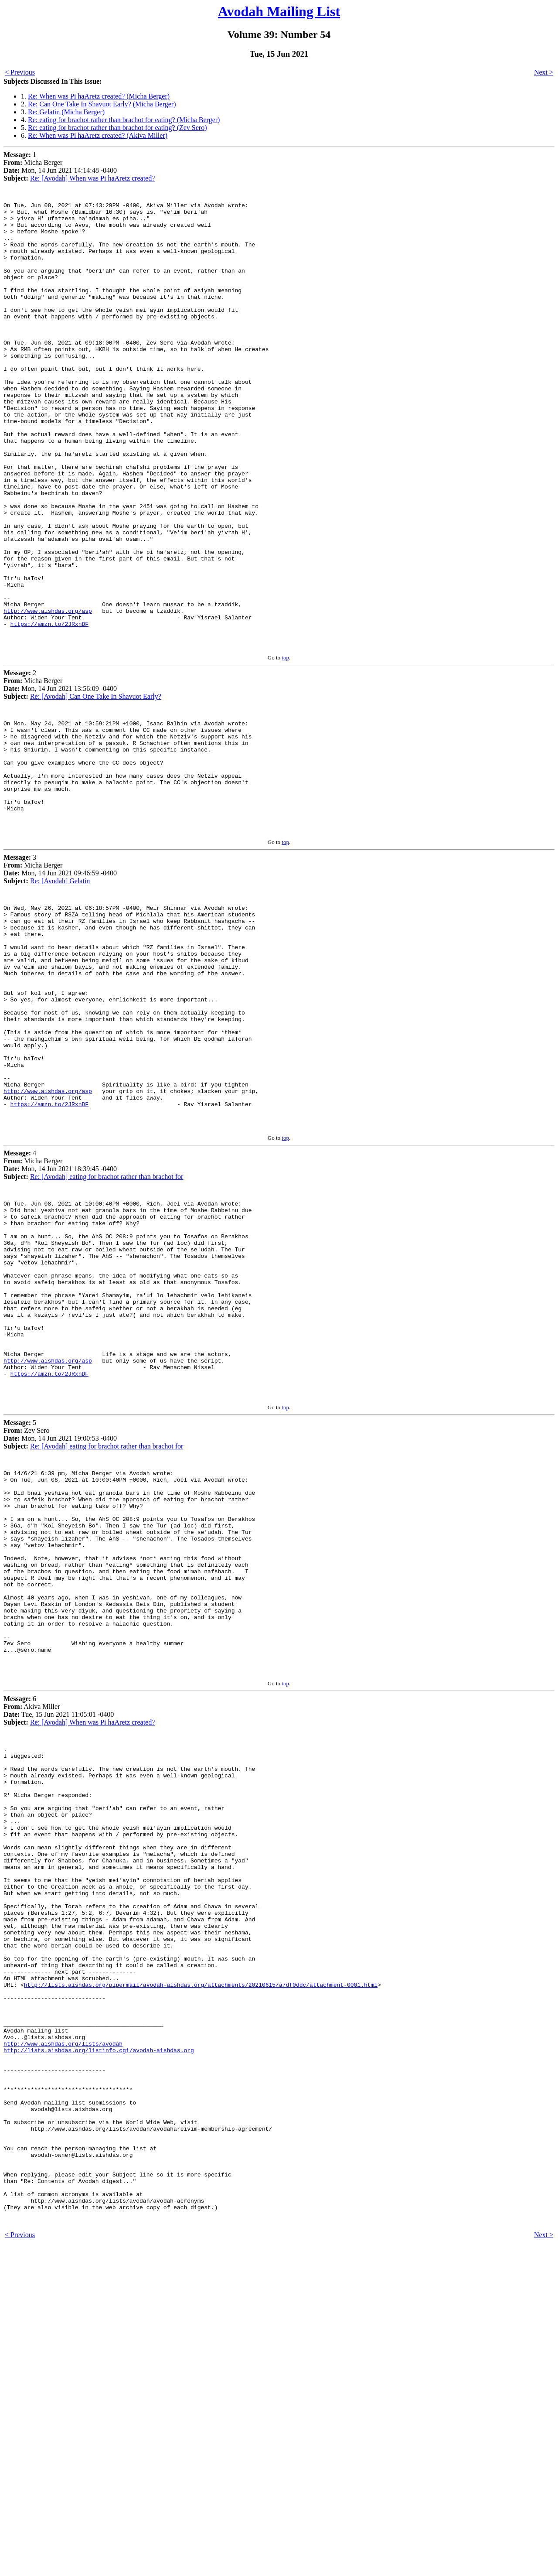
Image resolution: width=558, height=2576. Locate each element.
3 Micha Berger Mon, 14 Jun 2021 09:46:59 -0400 (60, 980)
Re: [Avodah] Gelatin (60, 992)
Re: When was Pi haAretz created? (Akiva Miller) (97, 135)
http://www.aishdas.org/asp (47, 694)
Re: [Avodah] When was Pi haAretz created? (92, 178)
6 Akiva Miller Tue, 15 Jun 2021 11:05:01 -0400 (58, 1945)
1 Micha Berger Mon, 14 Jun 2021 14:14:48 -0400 (60, 166)
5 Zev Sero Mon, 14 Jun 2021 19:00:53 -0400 (60, 1629)
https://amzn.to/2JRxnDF (49, 710)
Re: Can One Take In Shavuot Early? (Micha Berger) (102, 104)
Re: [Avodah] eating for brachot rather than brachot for (107, 1332)
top (285, 746)
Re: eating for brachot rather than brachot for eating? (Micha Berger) (124, 119)
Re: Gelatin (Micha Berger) (66, 112)
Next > (543, 72)
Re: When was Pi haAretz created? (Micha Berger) (99, 96)
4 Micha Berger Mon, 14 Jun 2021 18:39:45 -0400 (60, 1320)
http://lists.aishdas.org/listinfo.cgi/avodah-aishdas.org (98, 2348)
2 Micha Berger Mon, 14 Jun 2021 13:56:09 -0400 (60, 773)
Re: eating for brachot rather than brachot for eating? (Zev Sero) (117, 127)
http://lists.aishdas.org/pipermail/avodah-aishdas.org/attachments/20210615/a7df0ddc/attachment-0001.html (201, 2270)
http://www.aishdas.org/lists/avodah (62, 2340)
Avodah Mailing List (279, 11)
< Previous (20, 72)
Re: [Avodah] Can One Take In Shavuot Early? (95, 785)
